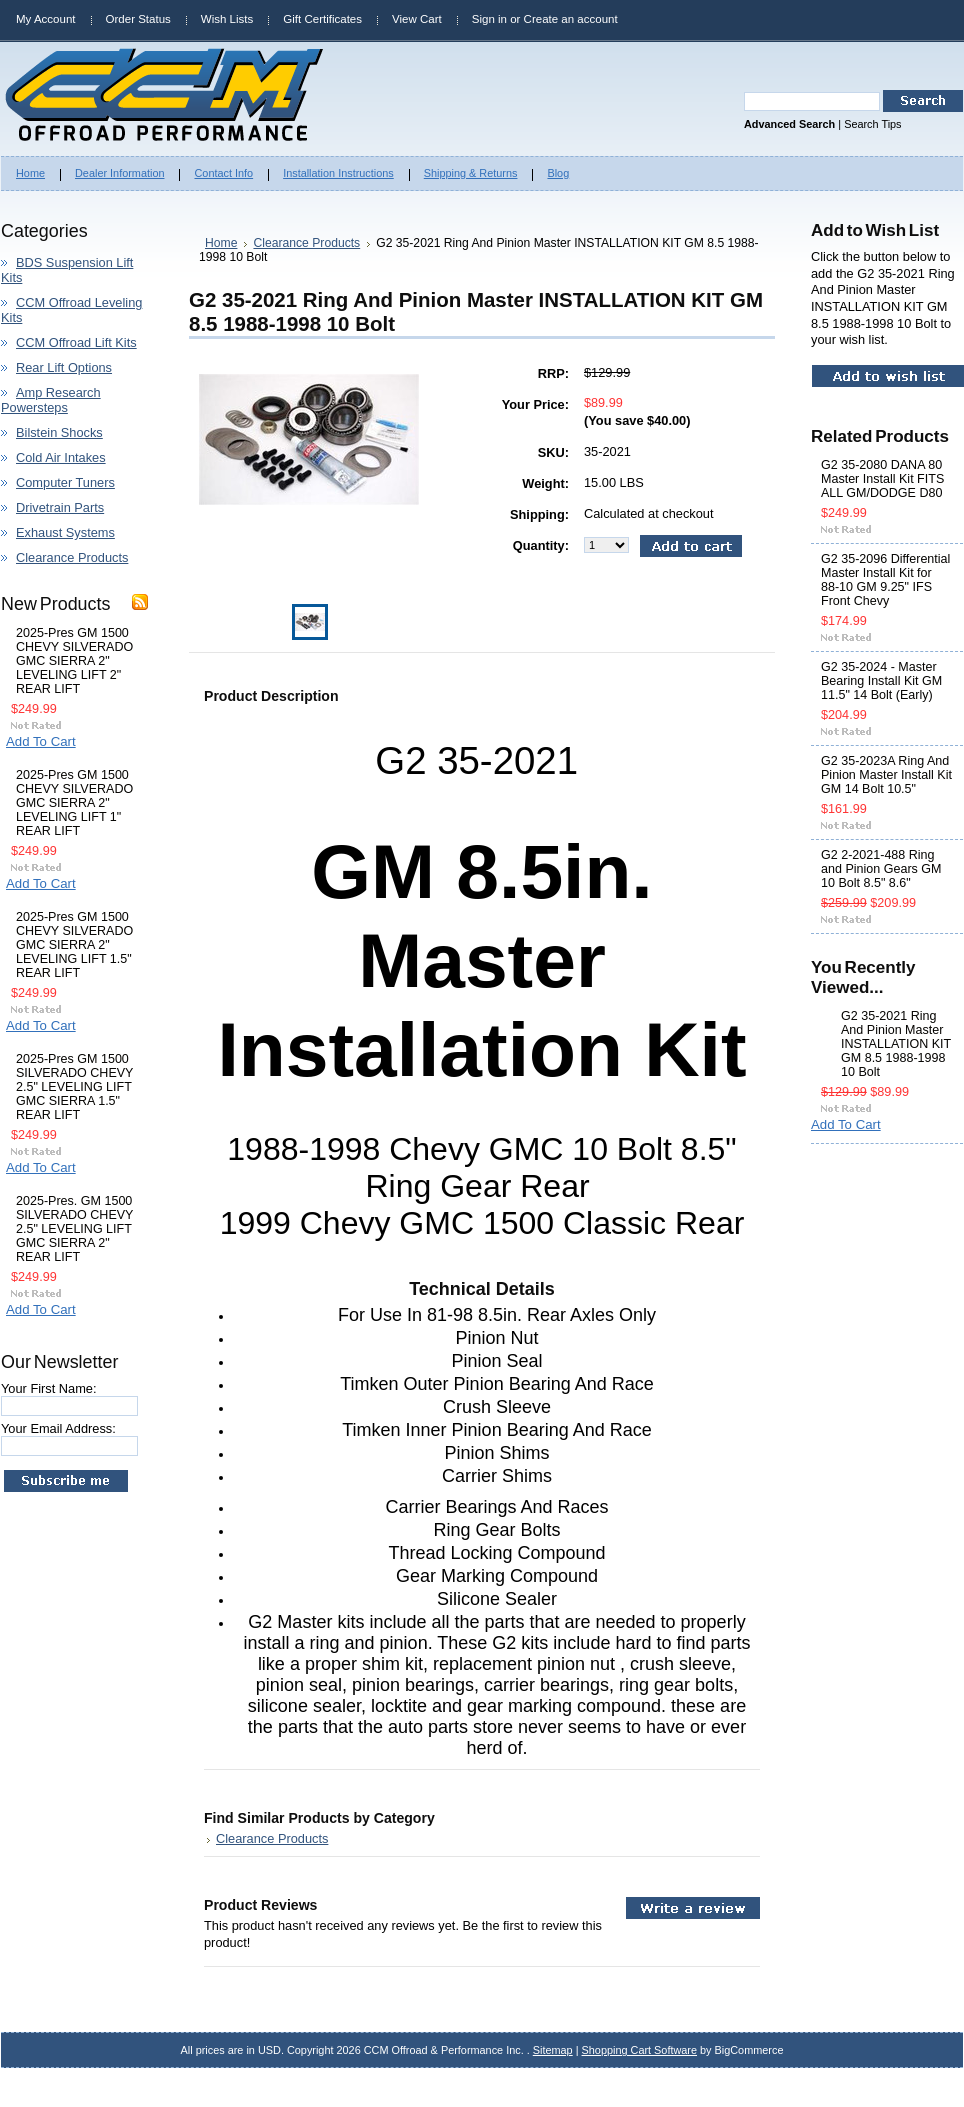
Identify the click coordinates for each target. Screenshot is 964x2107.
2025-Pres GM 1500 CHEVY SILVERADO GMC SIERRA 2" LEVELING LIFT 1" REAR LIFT (74, 803)
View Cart (417, 19)
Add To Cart (41, 741)
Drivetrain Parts (60, 507)
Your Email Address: (58, 1428)
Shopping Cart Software (639, 2050)
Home (221, 243)
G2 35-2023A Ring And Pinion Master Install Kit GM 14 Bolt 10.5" (886, 775)
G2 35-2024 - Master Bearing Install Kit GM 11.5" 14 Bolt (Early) (881, 681)
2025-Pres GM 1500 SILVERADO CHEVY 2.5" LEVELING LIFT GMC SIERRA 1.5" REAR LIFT (74, 1087)
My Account (46, 19)
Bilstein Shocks (59, 432)
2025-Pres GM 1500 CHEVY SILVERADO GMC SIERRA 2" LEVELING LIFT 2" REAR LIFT (74, 661)
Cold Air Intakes (61, 457)
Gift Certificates (322, 19)
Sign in (489, 19)
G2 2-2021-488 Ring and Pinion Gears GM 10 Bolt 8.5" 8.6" (881, 869)
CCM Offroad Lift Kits (76, 342)
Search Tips (872, 124)
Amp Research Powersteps (51, 400)
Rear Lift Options (64, 367)
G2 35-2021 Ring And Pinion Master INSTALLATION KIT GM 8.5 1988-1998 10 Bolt (896, 1044)
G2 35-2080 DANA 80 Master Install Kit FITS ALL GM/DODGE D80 (882, 479)
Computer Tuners (65, 482)
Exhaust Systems (65, 532)
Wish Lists (227, 19)
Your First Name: (49, 1388)
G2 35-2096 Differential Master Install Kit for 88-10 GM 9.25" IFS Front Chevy (885, 580)
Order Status (138, 19)
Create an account (571, 19)
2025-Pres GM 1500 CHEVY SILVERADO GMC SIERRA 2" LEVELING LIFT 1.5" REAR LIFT (74, 945)
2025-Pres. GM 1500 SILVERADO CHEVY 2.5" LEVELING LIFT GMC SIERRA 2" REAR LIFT (74, 1229)
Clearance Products (72, 557)
